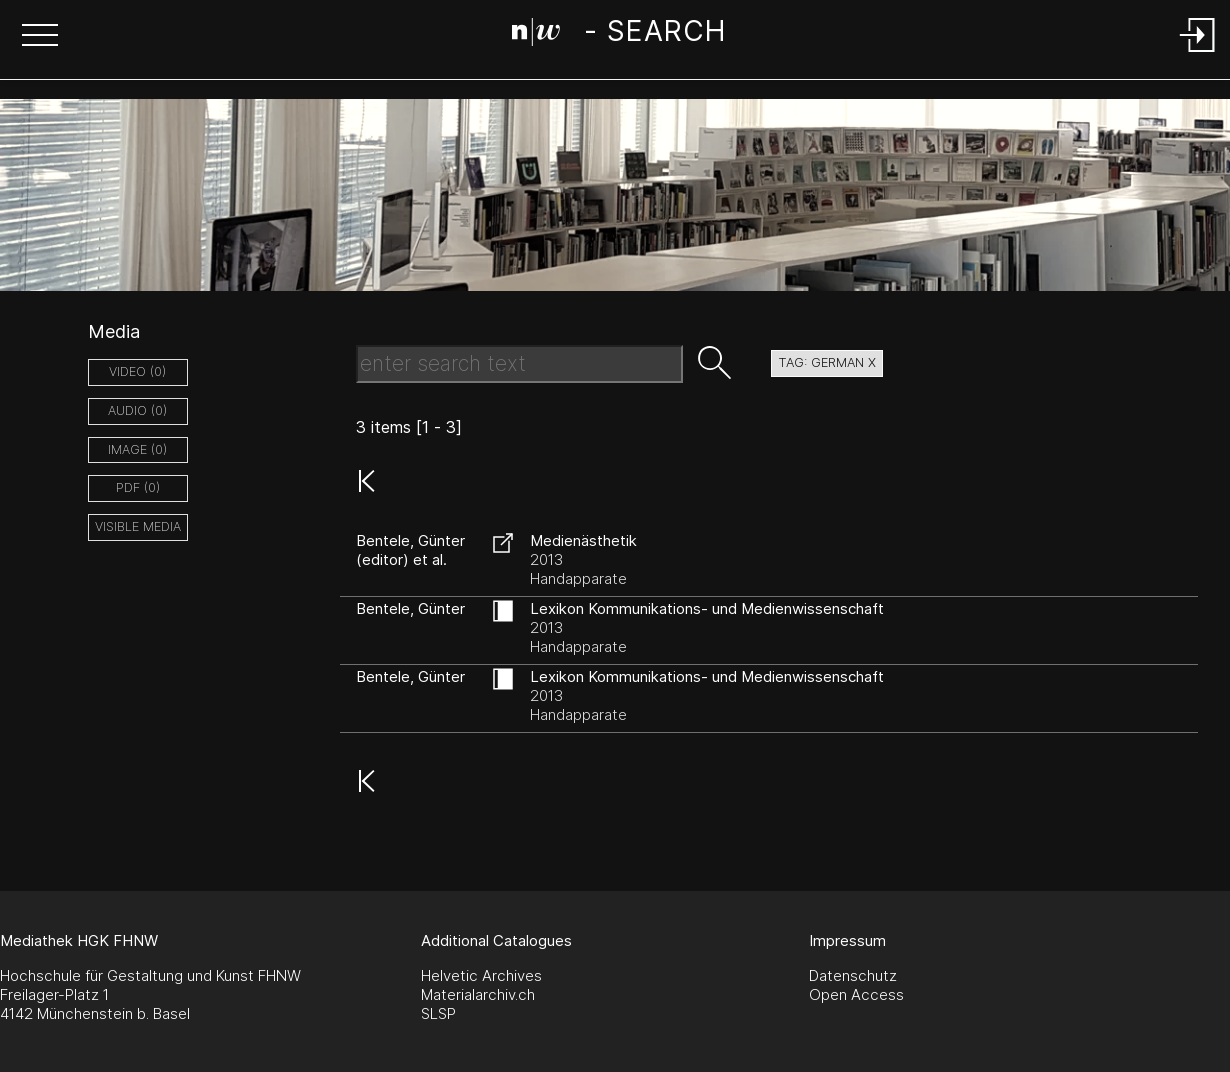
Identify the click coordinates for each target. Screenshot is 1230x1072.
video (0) (137, 371)
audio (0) (137, 410)
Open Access (856, 994)
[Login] (1198, 53)
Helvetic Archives (481, 975)
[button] (40, 37)
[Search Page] (618, 35)
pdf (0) (138, 487)
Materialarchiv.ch (478, 994)
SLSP (438, 1013)
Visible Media (138, 526)
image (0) (137, 449)
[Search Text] (519, 364)
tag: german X (827, 362)
